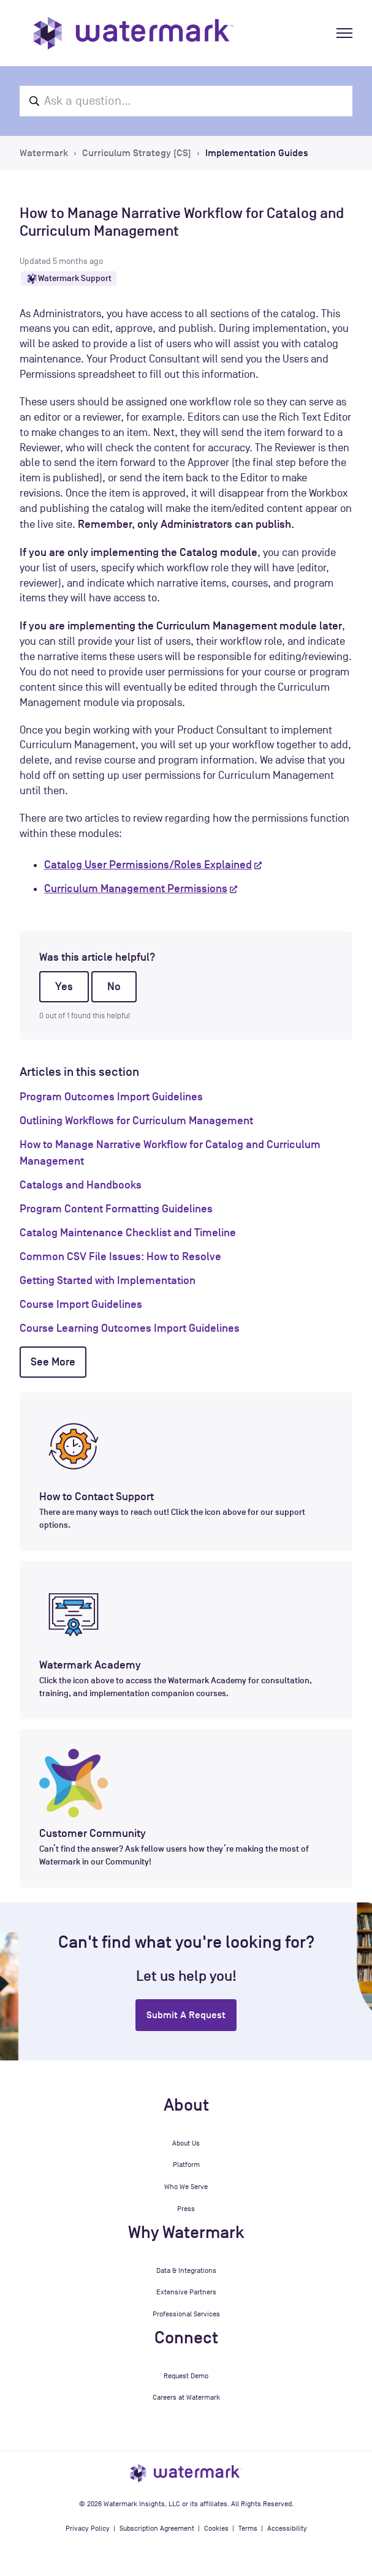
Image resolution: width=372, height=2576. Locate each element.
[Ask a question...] (186, 101)
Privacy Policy (88, 2528)
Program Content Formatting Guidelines (116, 1208)
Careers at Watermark (186, 2397)
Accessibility (287, 2528)
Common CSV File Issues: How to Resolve (120, 1256)
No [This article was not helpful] (114, 986)
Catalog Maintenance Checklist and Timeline (128, 1232)
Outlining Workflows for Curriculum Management (136, 1120)
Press (186, 2208)
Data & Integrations (186, 2270)
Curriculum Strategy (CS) (136, 153)
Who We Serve (186, 2186)
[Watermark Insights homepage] (186, 2472)
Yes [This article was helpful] (64, 986)
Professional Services (186, 2314)
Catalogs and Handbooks (81, 1185)
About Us (186, 2143)
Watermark (44, 153)
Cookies (216, 2528)
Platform (186, 2164)
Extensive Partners (186, 2292)
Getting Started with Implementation (107, 1280)
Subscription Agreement (157, 2528)
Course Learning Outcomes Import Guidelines (130, 1328)
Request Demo (186, 2375)
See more (53, 1362)
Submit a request (186, 2015)
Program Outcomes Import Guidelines (111, 1096)
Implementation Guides (256, 153)
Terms (247, 2528)
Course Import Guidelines (81, 1304)
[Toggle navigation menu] (344, 33)
